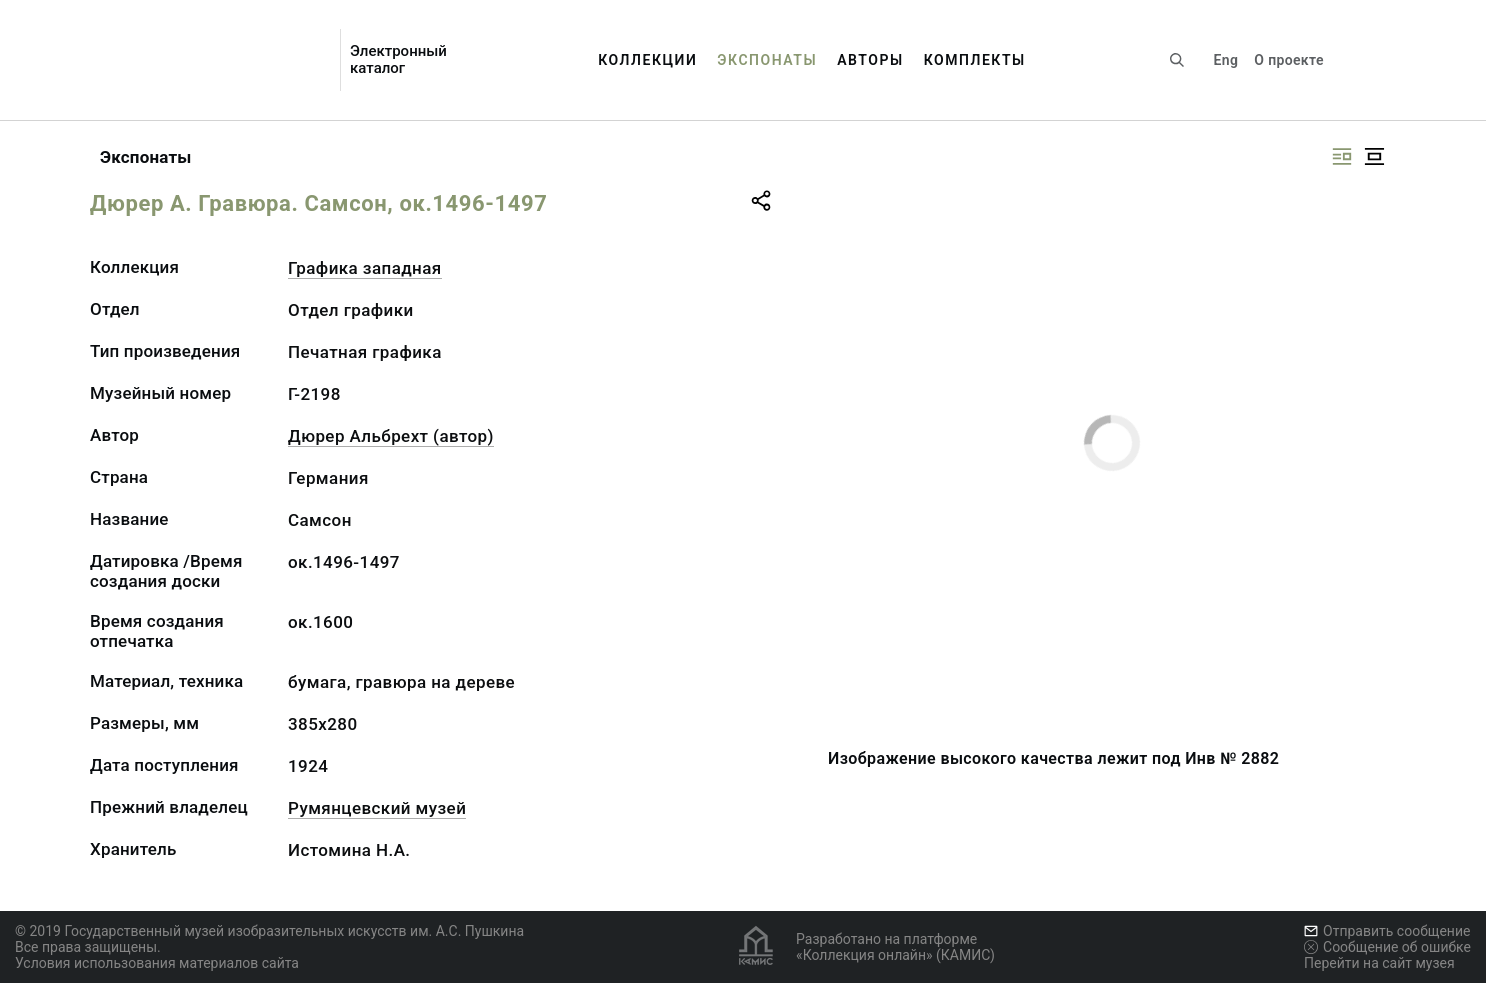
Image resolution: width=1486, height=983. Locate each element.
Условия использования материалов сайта (157, 963)
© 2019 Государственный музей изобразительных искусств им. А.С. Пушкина (269, 931)
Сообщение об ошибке (1387, 947)
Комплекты (975, 60)
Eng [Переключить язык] (1226, 60)
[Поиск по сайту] (1177, 60)
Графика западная (365, 268)
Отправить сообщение (1387, 931)
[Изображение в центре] (1374, 156)
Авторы (870, 60)
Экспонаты (767, 60)
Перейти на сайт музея (1379, 963)
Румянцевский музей (377, 808)
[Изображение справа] (1342, 156)
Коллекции (647, 60)
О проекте (1288, 60)
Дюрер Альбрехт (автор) (391, 436)
